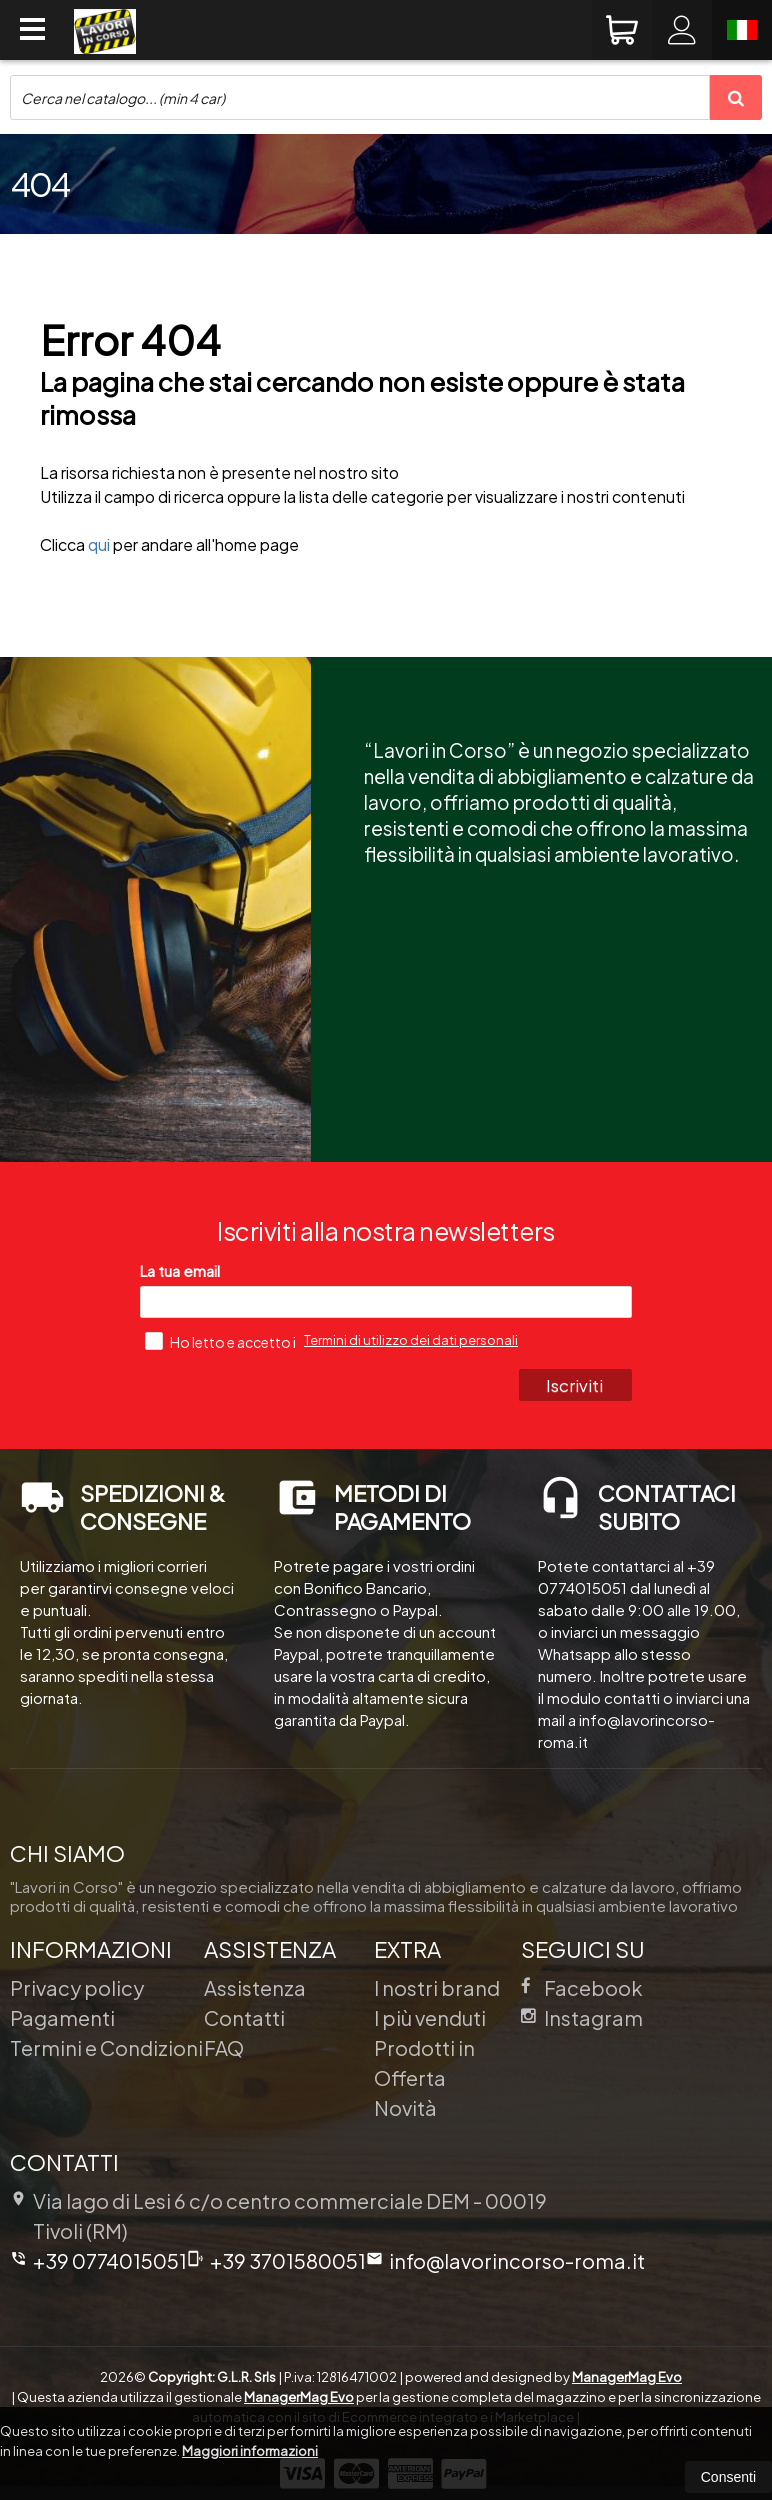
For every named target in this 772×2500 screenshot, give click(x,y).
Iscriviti (574, 1385)
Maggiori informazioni (250, 2451)
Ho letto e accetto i (221, 1341)
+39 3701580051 (276, 2260)
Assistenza (255, 1987)
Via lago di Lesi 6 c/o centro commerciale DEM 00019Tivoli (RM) (278, 2215)
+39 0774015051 (98, 2260)
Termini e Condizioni (106, 2047)
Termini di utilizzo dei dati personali (411, 1340)
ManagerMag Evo (627, 2377)
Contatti (244, 2017)
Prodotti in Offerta (424, 2062)
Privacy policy (77, 1987)
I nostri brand (437, 1987)
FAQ (224, 2047)
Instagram (582, 2017)
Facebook (582, 1987)
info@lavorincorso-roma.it (505, 2260)
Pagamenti (62, 2017)
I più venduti (430, 2017)
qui (99, 544)
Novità (405, 2107)
